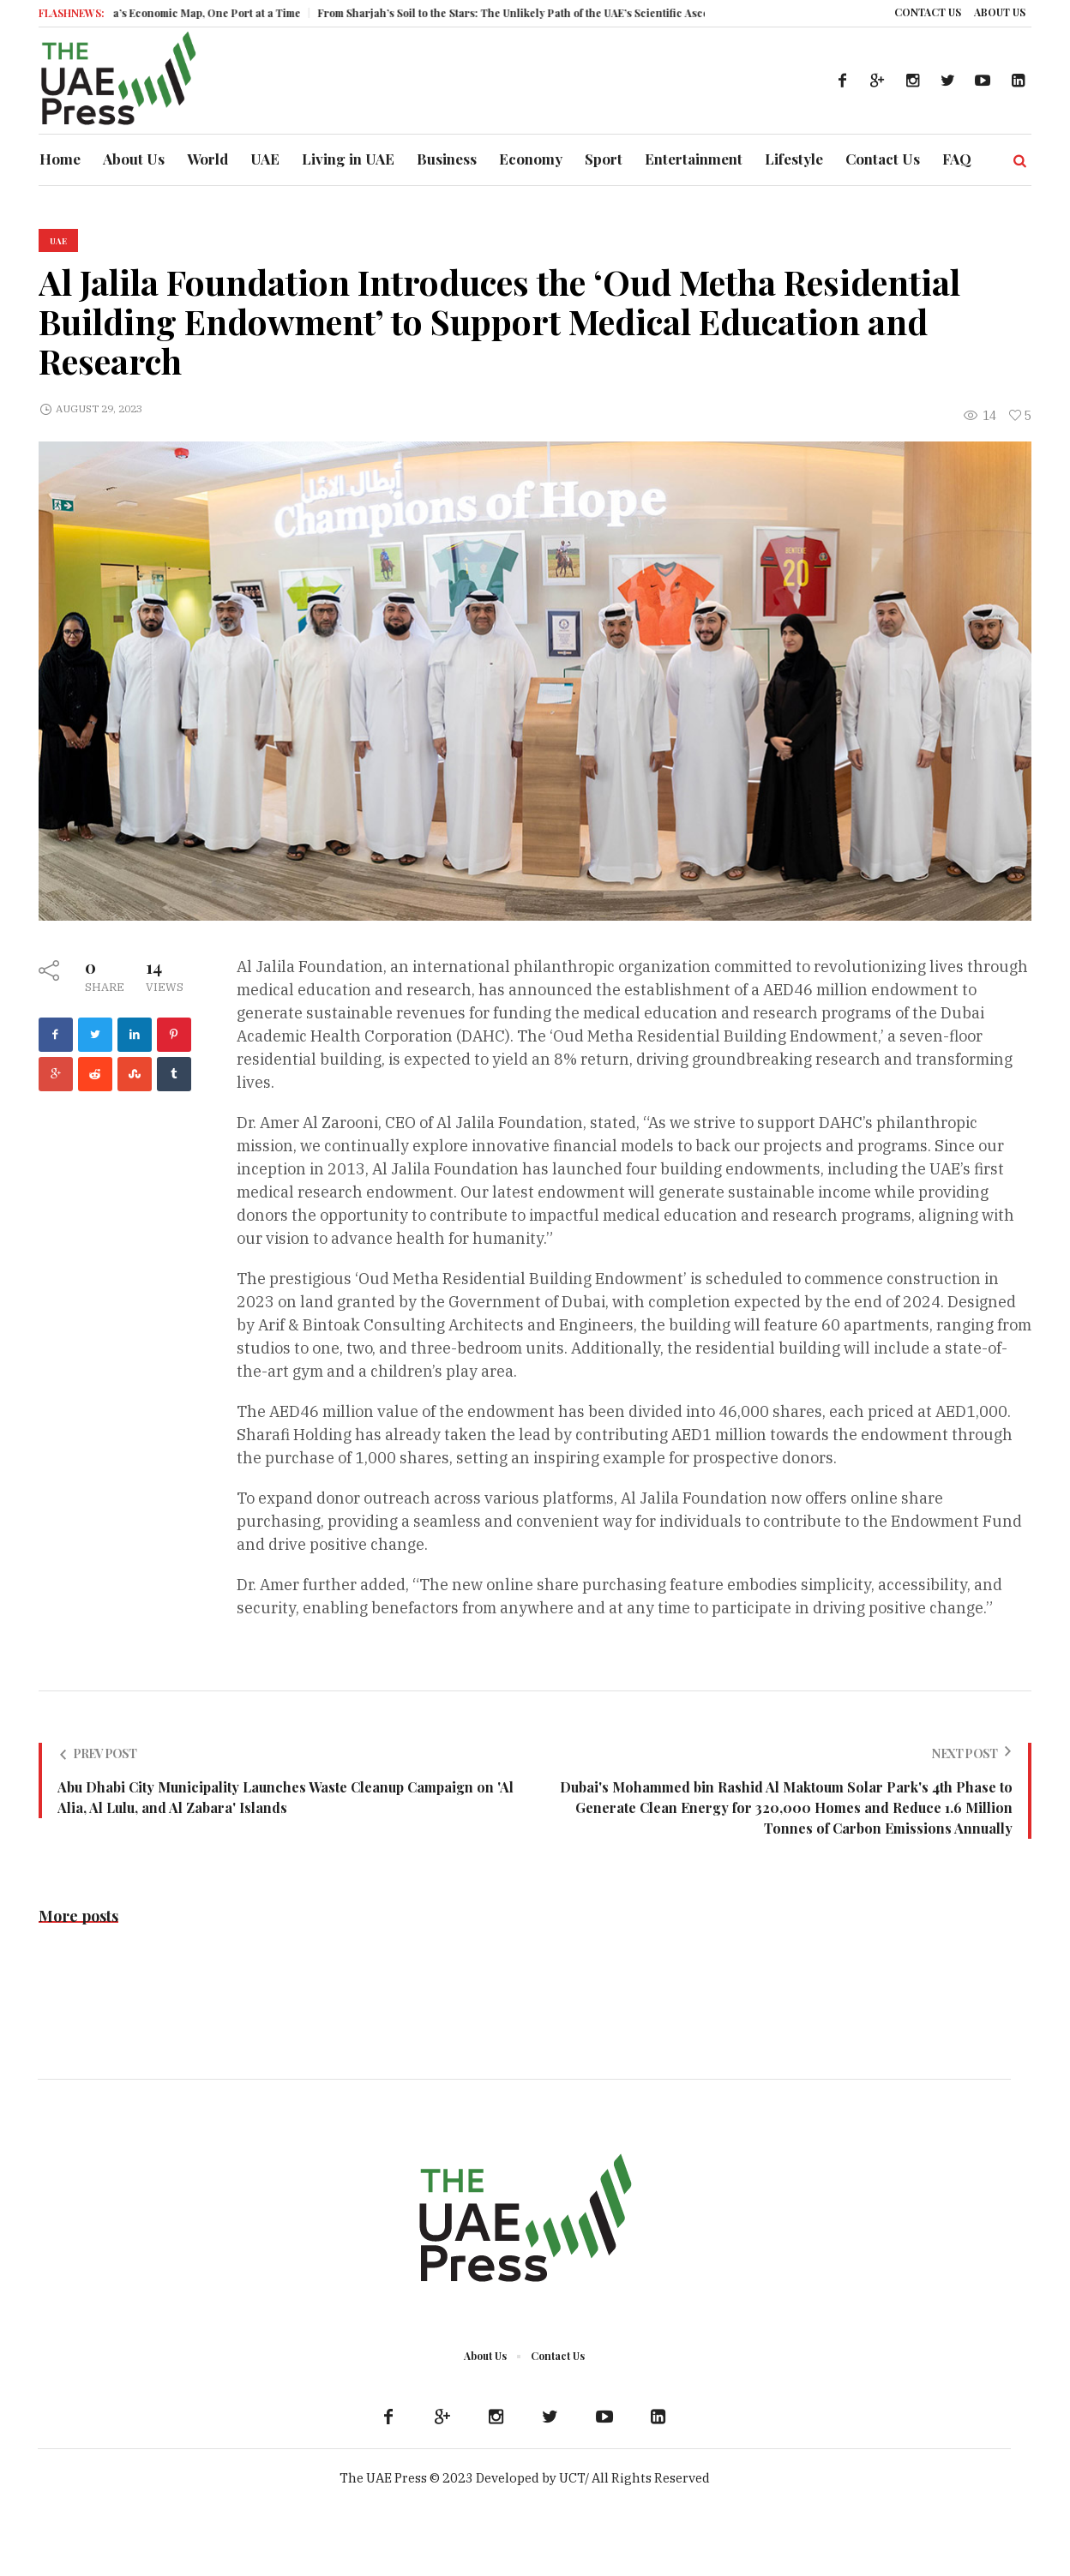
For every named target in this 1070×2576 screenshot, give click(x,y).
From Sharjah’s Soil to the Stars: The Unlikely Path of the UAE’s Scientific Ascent (535, 13)
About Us (485, 2356)
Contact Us (558, 2356)
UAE (58, 241)
